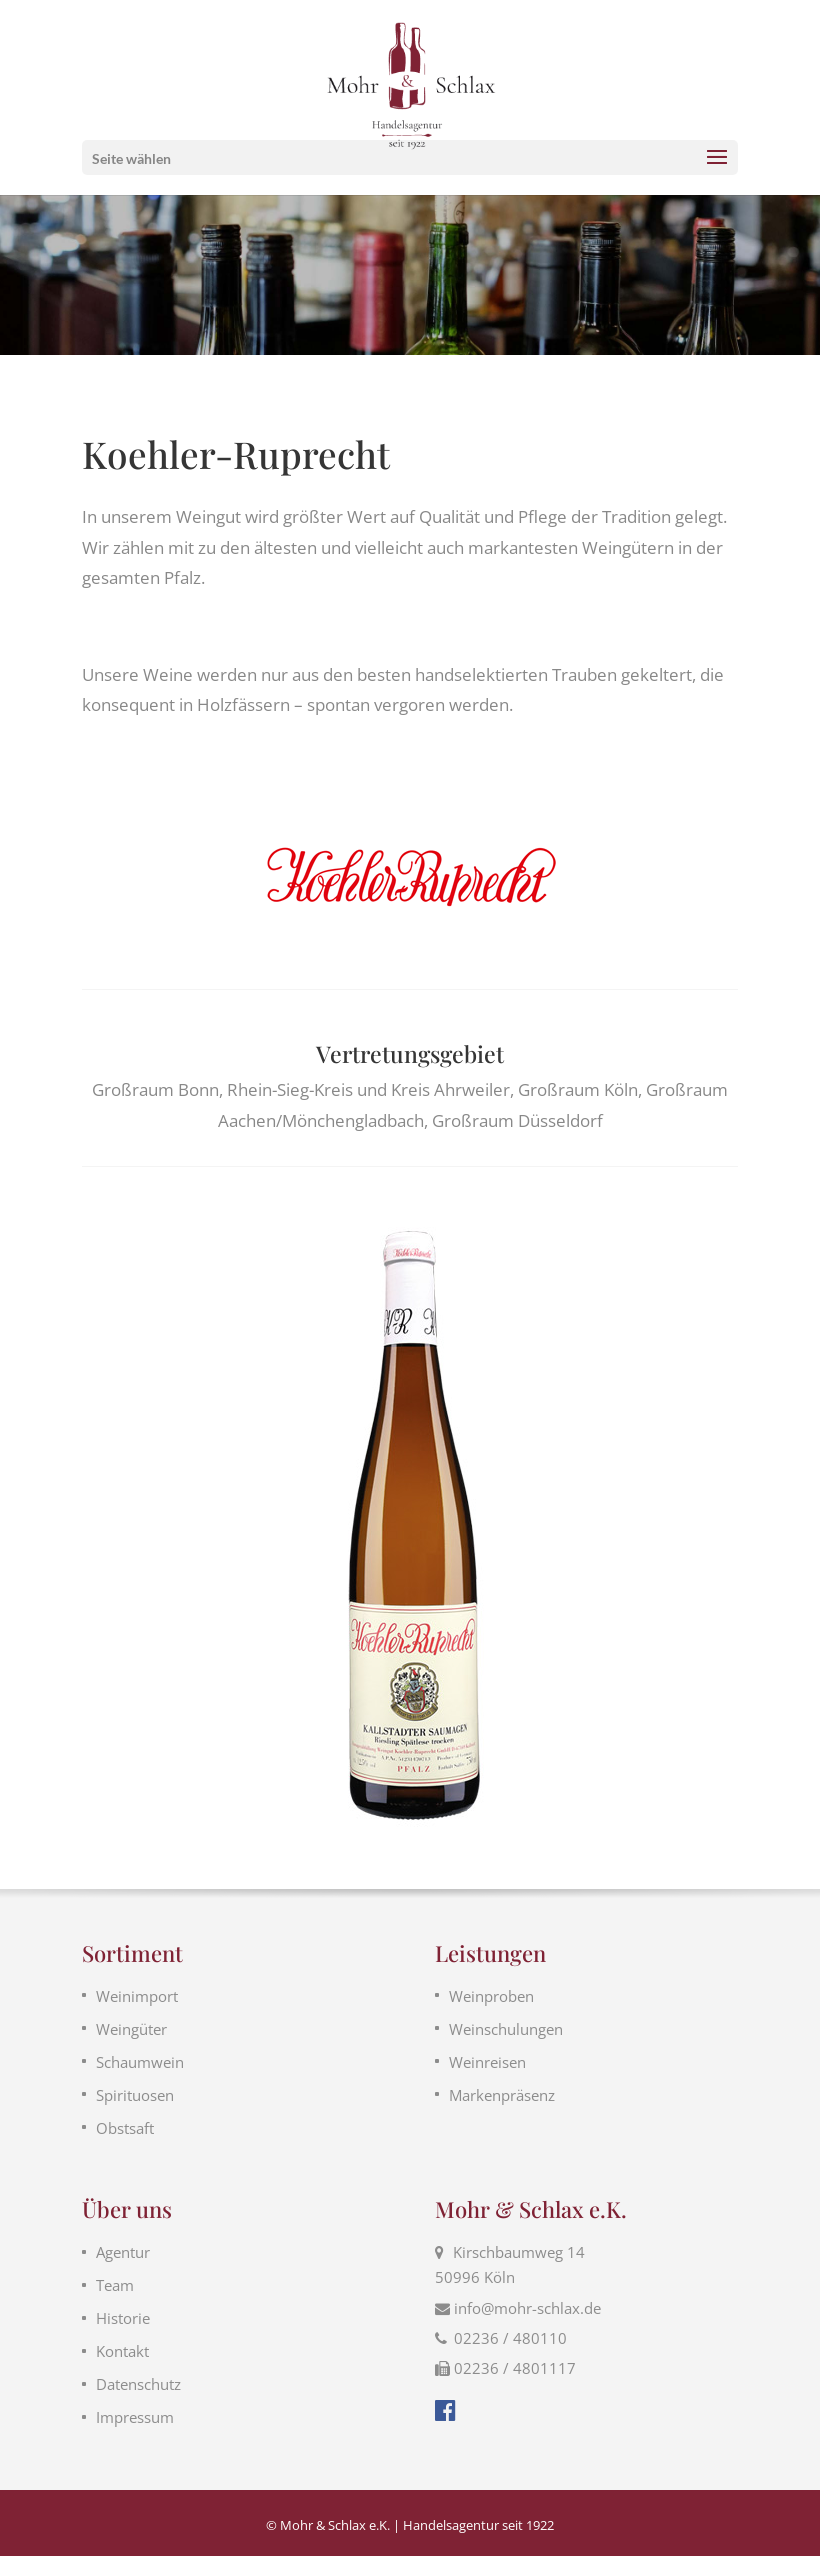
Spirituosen (135, 2095)
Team (115, 2285)
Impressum (135, 2417)
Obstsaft (125, 2128)
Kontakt (122, 2351)
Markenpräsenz (502, 2095)
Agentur (123, 2252)
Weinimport (137, 1996)
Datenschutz (138, 2384)
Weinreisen (487, 2062)
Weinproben (491, 1996)
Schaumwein (140, 2062)
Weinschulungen (506, 2029)
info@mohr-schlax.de (527, 2308)
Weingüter (131, 2029)
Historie (123, 2318)
